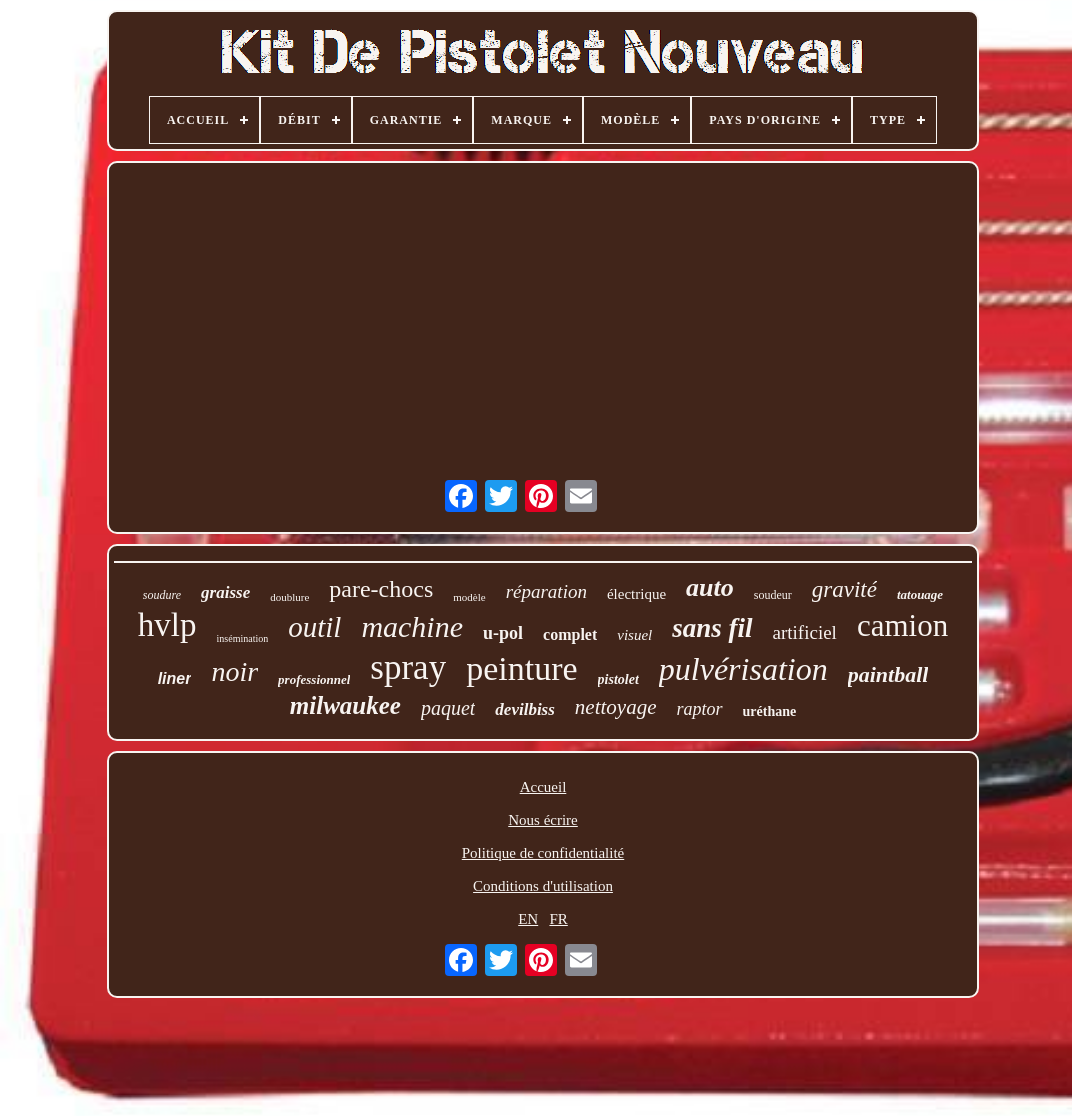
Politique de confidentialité (543, 853)
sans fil (712, 628)
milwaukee (345, 705)
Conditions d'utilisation (543, 886)
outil (314, 627)
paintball (888, 674)
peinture (521, 668)
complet (570, 634)
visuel (634, 635)
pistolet (618, 679)
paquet (448, 708)
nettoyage (616, 707)
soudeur (773, 595)
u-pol (503, 633)
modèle (469, 597)
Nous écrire (543, 820)
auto (710, 587)
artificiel (805, 632)
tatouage (920, 594)
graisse (225, 592)
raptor (700, 709)
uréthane (770, 711)
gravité (844, 589)
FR (558, 919)
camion (902, 625)
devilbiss (525, 709)
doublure (289, 597)
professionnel (314, 679)
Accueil (543, 787)
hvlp (167, 625)
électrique (636, 594)
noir (234, 671)
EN (528, 919)
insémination (243, 638)
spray (408, 667)
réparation (546, 591)
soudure (162, 595)
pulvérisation (743, 669)
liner (175, 678)
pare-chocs (381, 589)
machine (412, 626)
